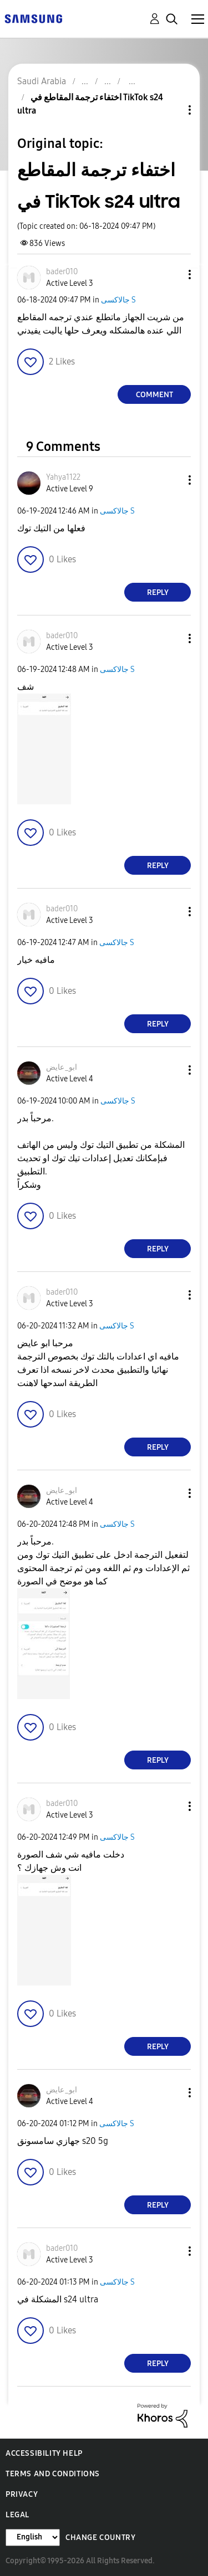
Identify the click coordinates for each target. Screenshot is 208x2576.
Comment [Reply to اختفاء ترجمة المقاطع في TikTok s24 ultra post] (154, 394)
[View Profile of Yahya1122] (63, 477)
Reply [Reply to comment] (158, 592)
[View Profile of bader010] (62, 271)
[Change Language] (33, 2537)
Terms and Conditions (53, 2473)
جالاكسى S (118, 300)
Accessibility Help (44, 2453)
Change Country (100, 2537)
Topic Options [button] (171, 110)
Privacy (22, 2494)
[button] (171, 274)
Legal (17, 2514)
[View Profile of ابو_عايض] (61, 1067)
